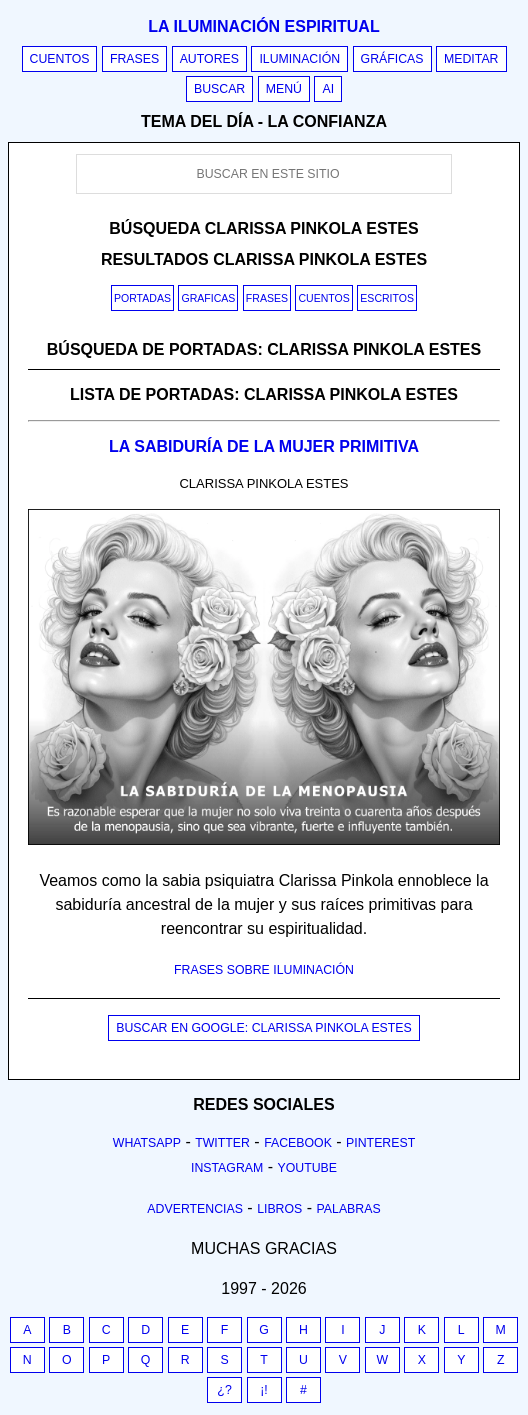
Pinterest (380, 1143)
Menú (284, 89)
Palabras (349, 1209)
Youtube (307, 1168)
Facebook (298, 1143)
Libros (279, 1209)
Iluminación (299, 59)
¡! (264, 1390)
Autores (209, 59)
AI (328, 89)
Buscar (219, 89)
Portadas (142, 298)
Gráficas (392, 59)
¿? (224, 1390)
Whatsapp (147, 1143)
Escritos (387, 298)
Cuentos (60, 59)
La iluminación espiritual (263, 26)
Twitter (222, 1143)
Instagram (227, 1168)
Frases (134, 59)
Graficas (208, 298)
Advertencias (195, 1209)
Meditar (471, 59)
